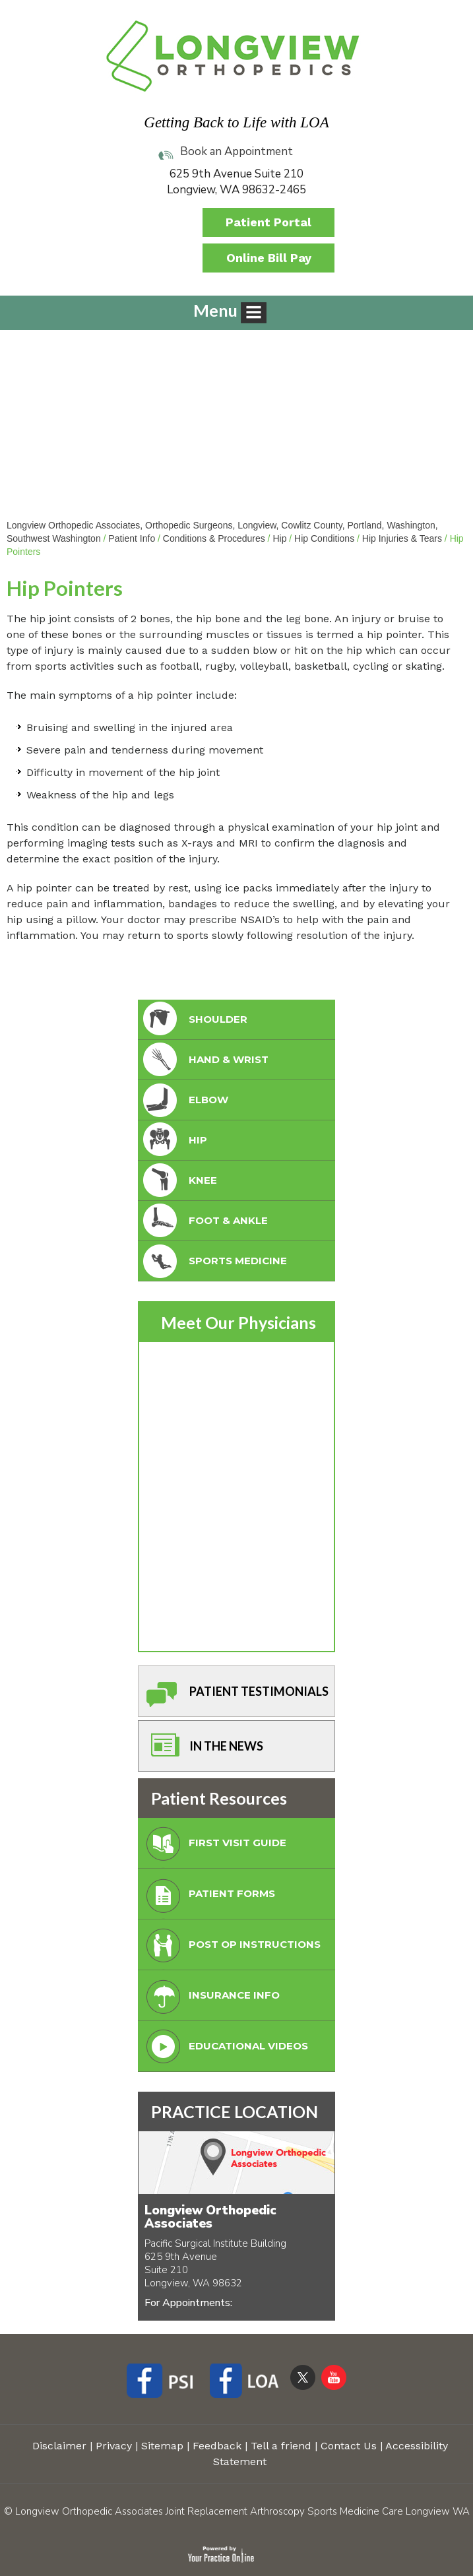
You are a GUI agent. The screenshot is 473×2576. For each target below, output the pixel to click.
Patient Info (131, 538)
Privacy (114, 2445)
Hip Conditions (324, 538)
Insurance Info (210, 1999)
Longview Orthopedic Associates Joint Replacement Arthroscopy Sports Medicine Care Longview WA (242, 2511)
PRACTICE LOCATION (234, 2111)
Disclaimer (59, 2445)
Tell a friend (281, 2445)
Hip (279, 538)
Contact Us (349, 2445)
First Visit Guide (213, 1846)
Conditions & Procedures (214, 538)
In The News (202, 1749)
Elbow (184, 1100)
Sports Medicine (214, 1261)
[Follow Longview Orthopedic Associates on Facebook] (165, 2383)
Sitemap (162, 2445)
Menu (230, 311)
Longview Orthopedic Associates (210, 2217)
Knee (179, 1181)
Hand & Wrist (204, 1060)
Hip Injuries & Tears (402, 538)
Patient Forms (208, 1897)
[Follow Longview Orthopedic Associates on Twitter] (302, 2377)
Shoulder (194, 1020)
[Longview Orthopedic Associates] (232, 55)
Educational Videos (224, 2049)
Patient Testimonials (235, 1694)
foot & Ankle (204, 1221)
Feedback (217, 2445)
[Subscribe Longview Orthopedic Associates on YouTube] (333, 2377)
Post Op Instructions (231, 1948)
